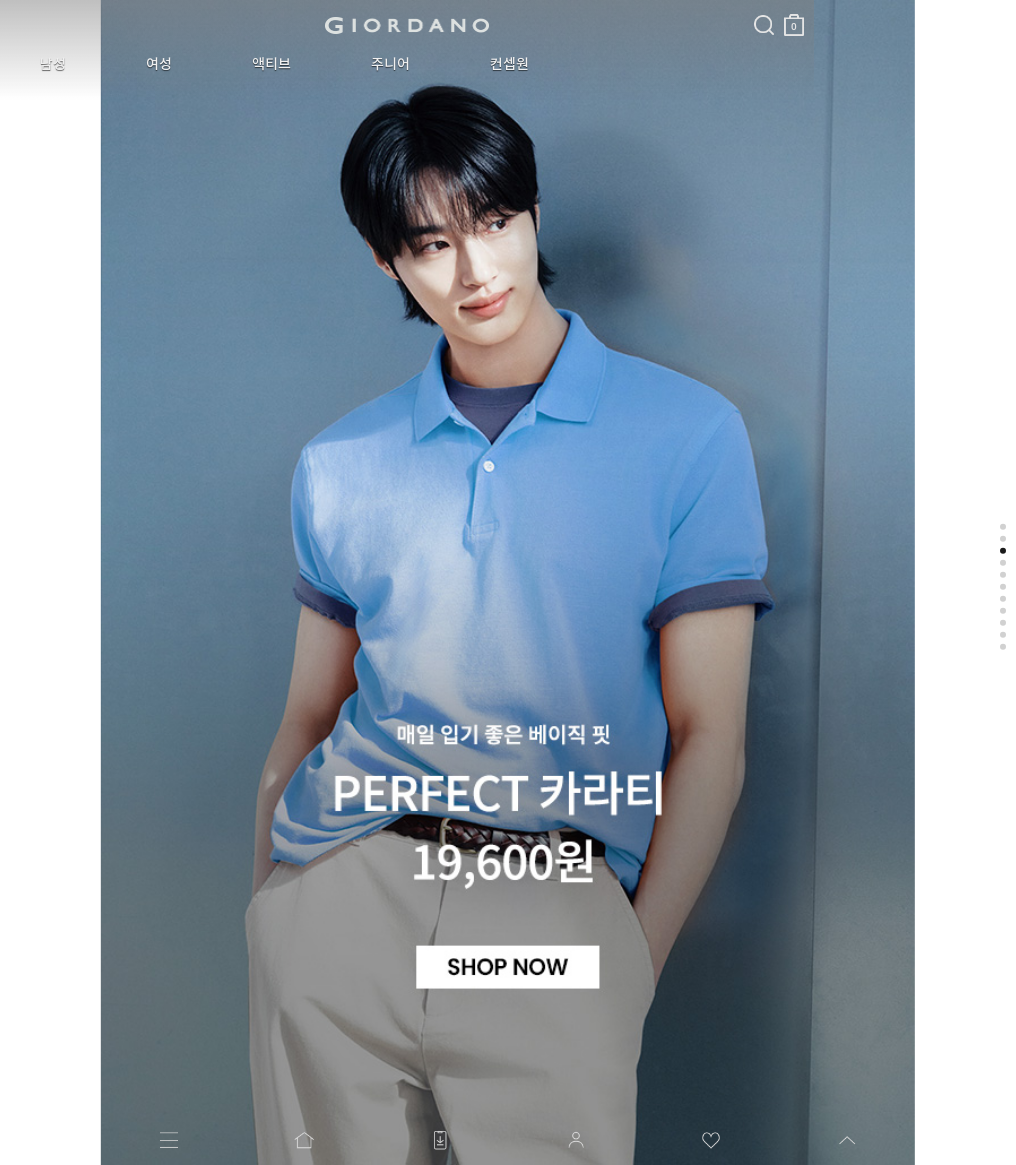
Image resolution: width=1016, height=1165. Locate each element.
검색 (453, 8)
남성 (38, 64)
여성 (114, 64)
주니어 (285, 64)
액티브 (196, 64)
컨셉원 (374, 64)
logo (251, 25)
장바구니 (483, 17)
